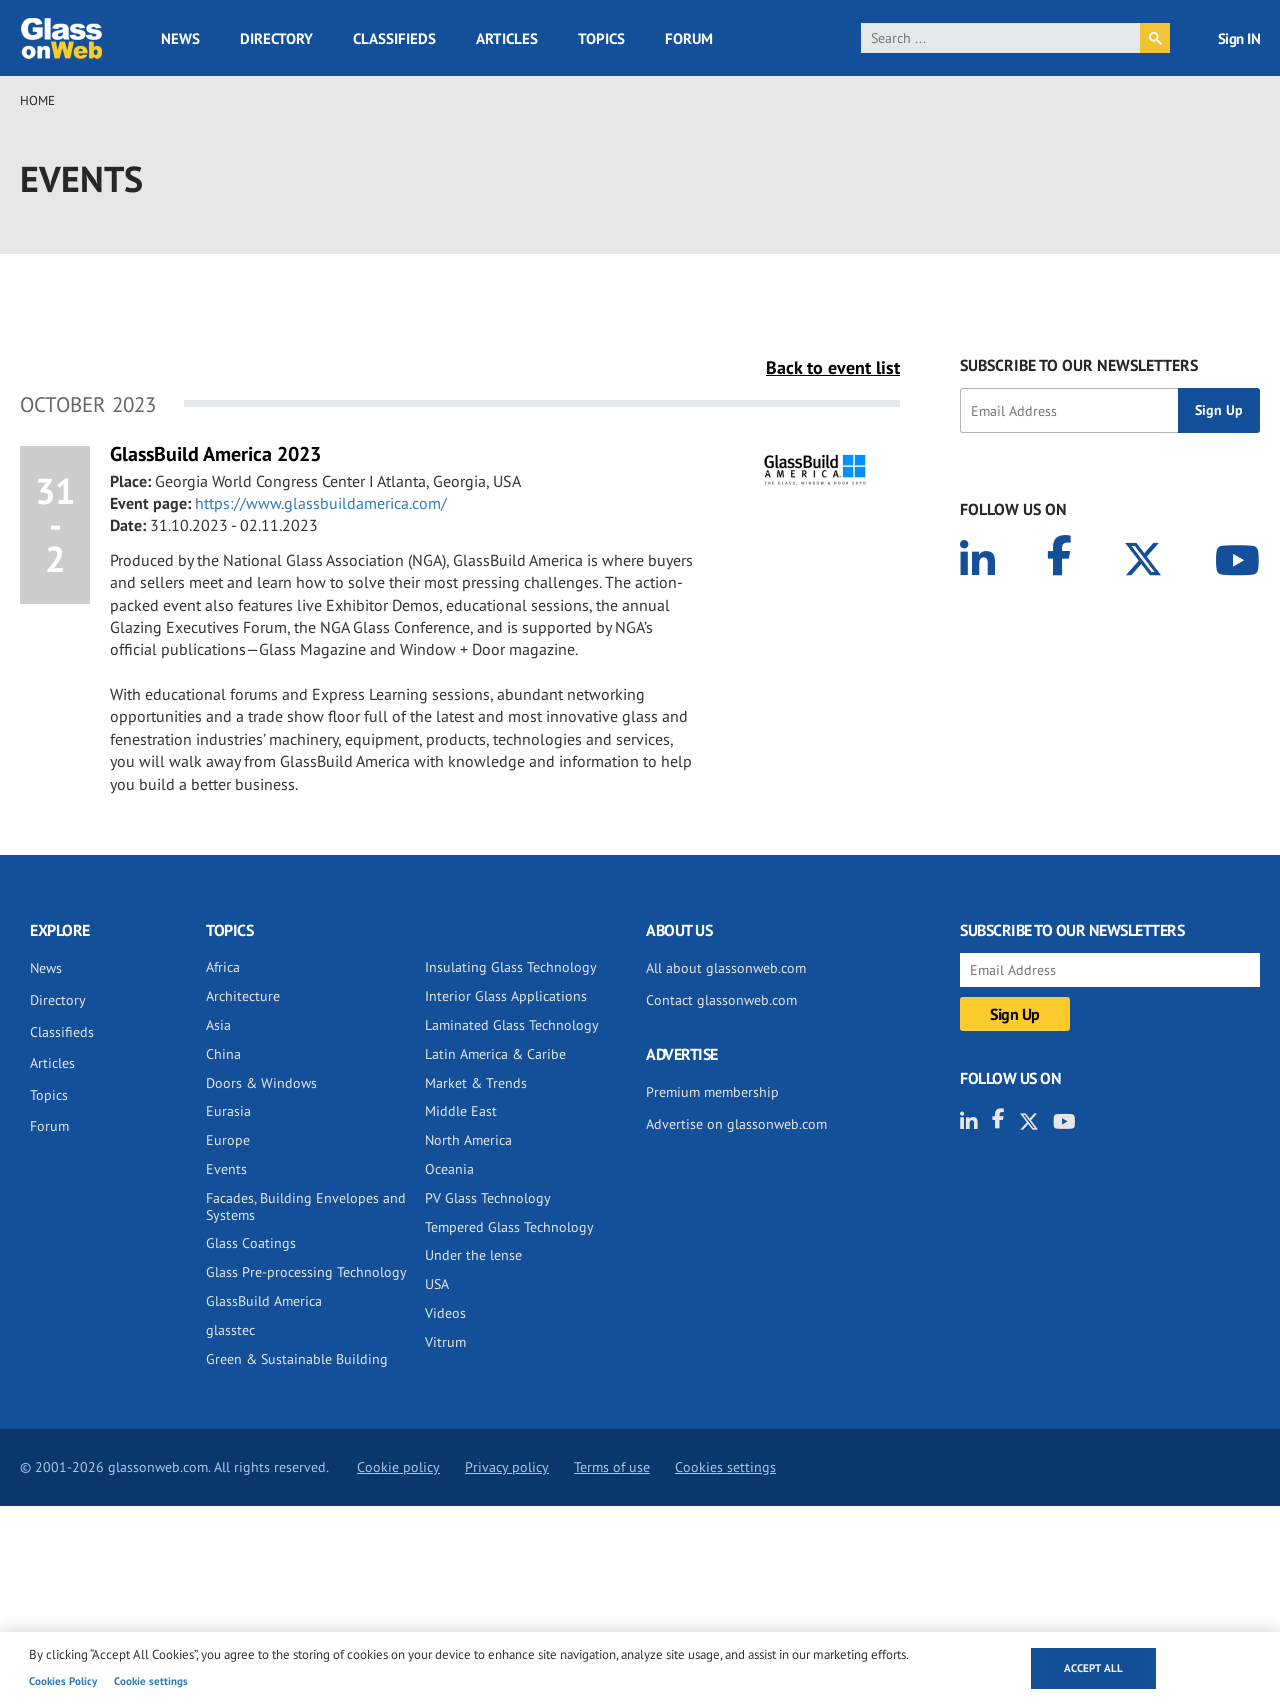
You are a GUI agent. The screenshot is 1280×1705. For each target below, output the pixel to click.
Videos (445, 1313)
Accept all (1093, 1668)
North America (468, 1140)
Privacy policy (507, 1467)
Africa (223, 967)
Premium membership (712, 1092)
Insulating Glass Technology (511, 967)
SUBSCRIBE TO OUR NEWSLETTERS (1079, 365)
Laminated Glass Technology (512, 1025)
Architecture (243, 996)
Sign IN (1239, 38)
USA (437, 1284)
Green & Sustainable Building (297, 1359)
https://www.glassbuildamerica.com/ (321, 503)
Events (226, 1169)
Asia (218, 1025)
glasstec (230, 1330)
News (180, 38)
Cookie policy (398, 1467)
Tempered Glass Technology (509, 1227)
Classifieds (394, 38)
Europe (228, 1140)
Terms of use (612, 1467)
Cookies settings (725, 1467)
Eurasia (228, 1111)
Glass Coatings (251, 1243)
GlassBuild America (264, 1301)
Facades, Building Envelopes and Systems (306, 1206)
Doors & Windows (261, 1083)
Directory (276, 38)
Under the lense (473, 1255)
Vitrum (445, 1342)
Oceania (449, 1169)
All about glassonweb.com (726, 968)
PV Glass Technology (488, 1198)
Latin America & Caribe (495, 1054)
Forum (689, 38)
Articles (507, 38)
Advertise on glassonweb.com (736, 1124)
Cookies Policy (63, 1681)
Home (37, 100)
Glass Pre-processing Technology (306, 1272)
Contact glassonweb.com (721, 1000)
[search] (1000, 38)
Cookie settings (151, 1681)
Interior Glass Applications (506, 996)
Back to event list (833, 367)
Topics (601, 38)
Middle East (461, 1111)
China (223, 1054)
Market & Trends (476, 1083)
